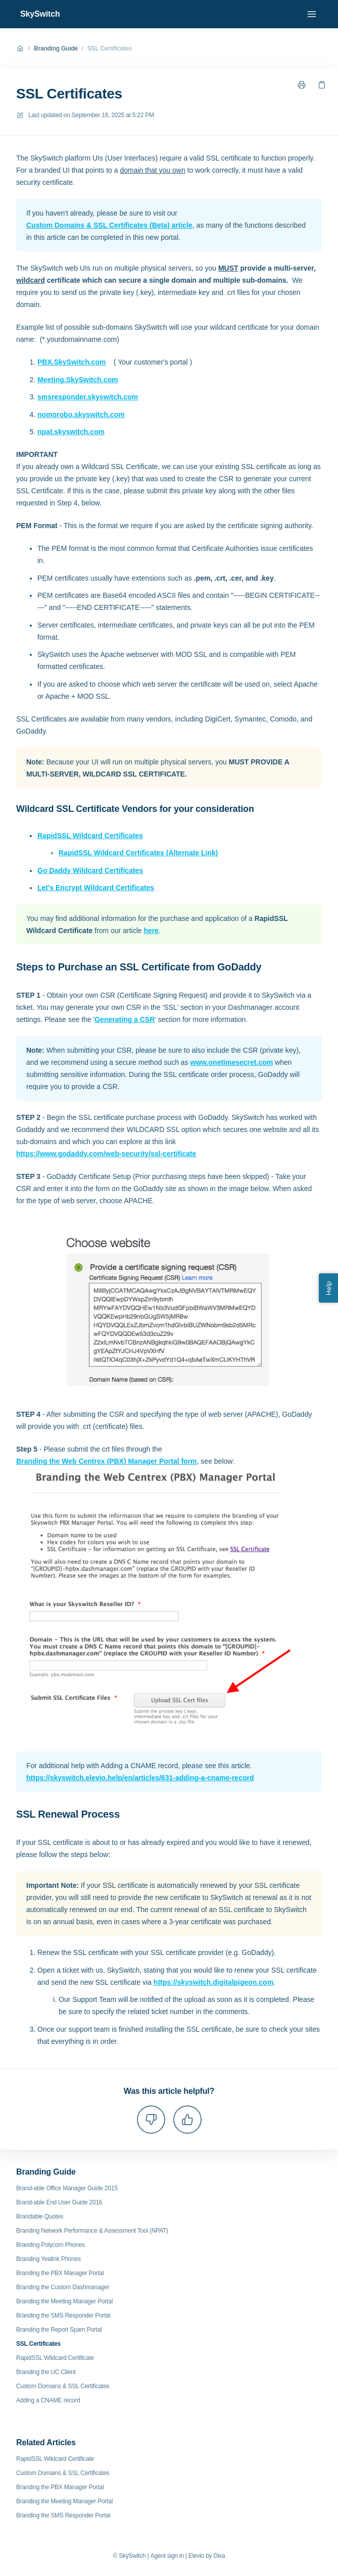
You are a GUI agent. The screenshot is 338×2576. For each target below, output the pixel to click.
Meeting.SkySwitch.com (77, 380)
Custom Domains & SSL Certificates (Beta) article (109, 225)
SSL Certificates (109, 48)
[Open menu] (312, 14)
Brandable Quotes (39, 2216)
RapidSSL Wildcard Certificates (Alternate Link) (138, 853)
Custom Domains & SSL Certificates (62, 2386)
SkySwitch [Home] (40, 14)
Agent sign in (166, 2555)
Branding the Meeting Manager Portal (64, 2301)
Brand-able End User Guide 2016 (59, 2202)
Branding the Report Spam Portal (59, 2329)
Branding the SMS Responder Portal (63, 2315)
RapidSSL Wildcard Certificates (90, 836)
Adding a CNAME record (48, 2400)
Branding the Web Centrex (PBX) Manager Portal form (106, 1461)
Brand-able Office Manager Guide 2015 (67, 2188)
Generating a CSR (124, 1019)
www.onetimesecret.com (231, 1062)
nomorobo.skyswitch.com (81, 414)
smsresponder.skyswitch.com (87, 397)
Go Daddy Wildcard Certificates (90, 870)
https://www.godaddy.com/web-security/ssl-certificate (106, 1154)
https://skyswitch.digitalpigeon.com (213, 1982)
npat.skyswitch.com (71, 432)
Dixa (219, 2555)
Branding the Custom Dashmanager (62, 2287)
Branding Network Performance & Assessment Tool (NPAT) (92, 2230)
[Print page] (302, 85)
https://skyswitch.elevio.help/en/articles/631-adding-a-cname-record (140, 1778)
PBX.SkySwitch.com (71, 362)
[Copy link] (322, 85)
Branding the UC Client (45, 2372)
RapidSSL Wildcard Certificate (55, 2357)
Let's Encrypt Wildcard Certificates (95, 888)
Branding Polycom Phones (50, 2244)
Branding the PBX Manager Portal (60, 2273)
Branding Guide (56, 48)
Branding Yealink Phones (48, 2258)
